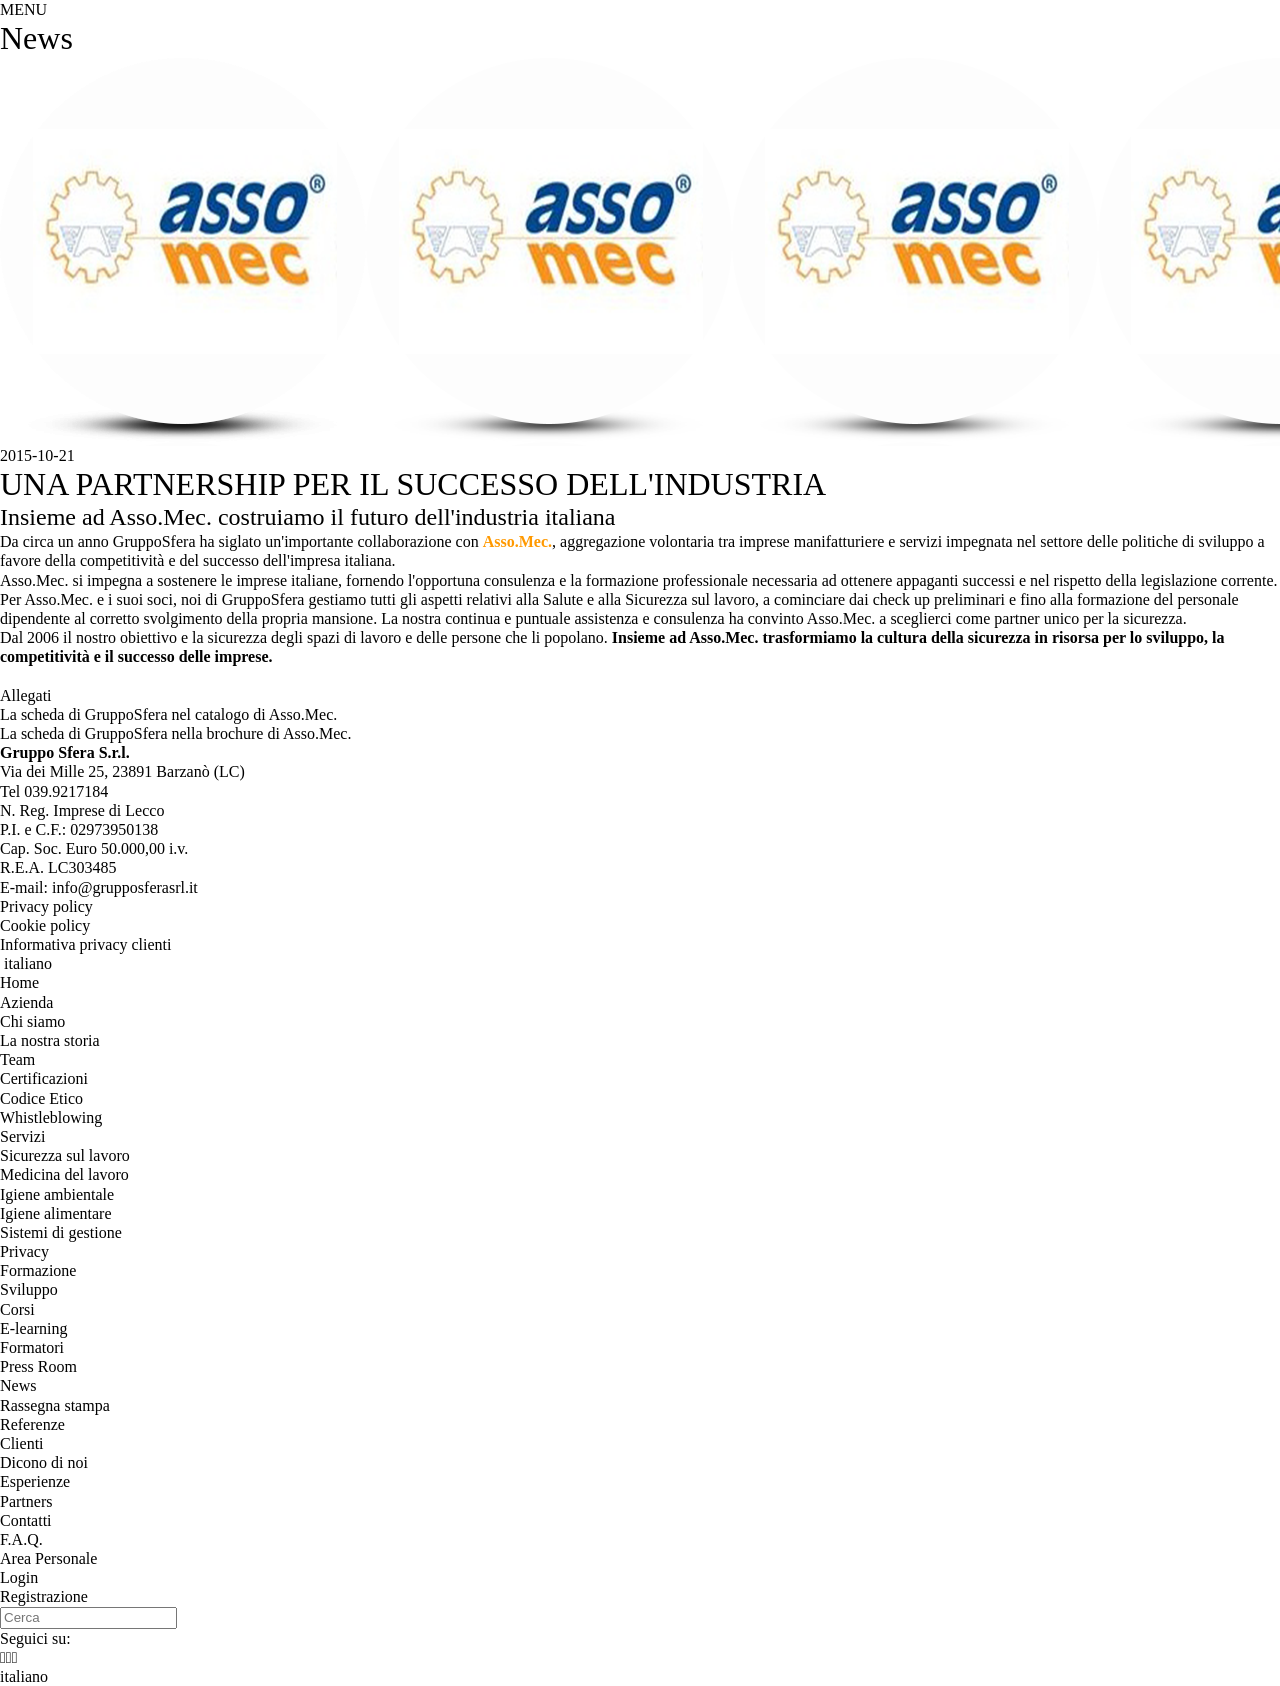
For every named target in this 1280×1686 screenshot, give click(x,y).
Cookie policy (45, 925)
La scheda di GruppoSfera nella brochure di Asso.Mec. (175, 733)
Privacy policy (46, 906)
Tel (54, 791)
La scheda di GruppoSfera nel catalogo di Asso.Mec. (168, 714)
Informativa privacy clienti (85, 944)
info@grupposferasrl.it (125, 887)
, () (122, 771)
